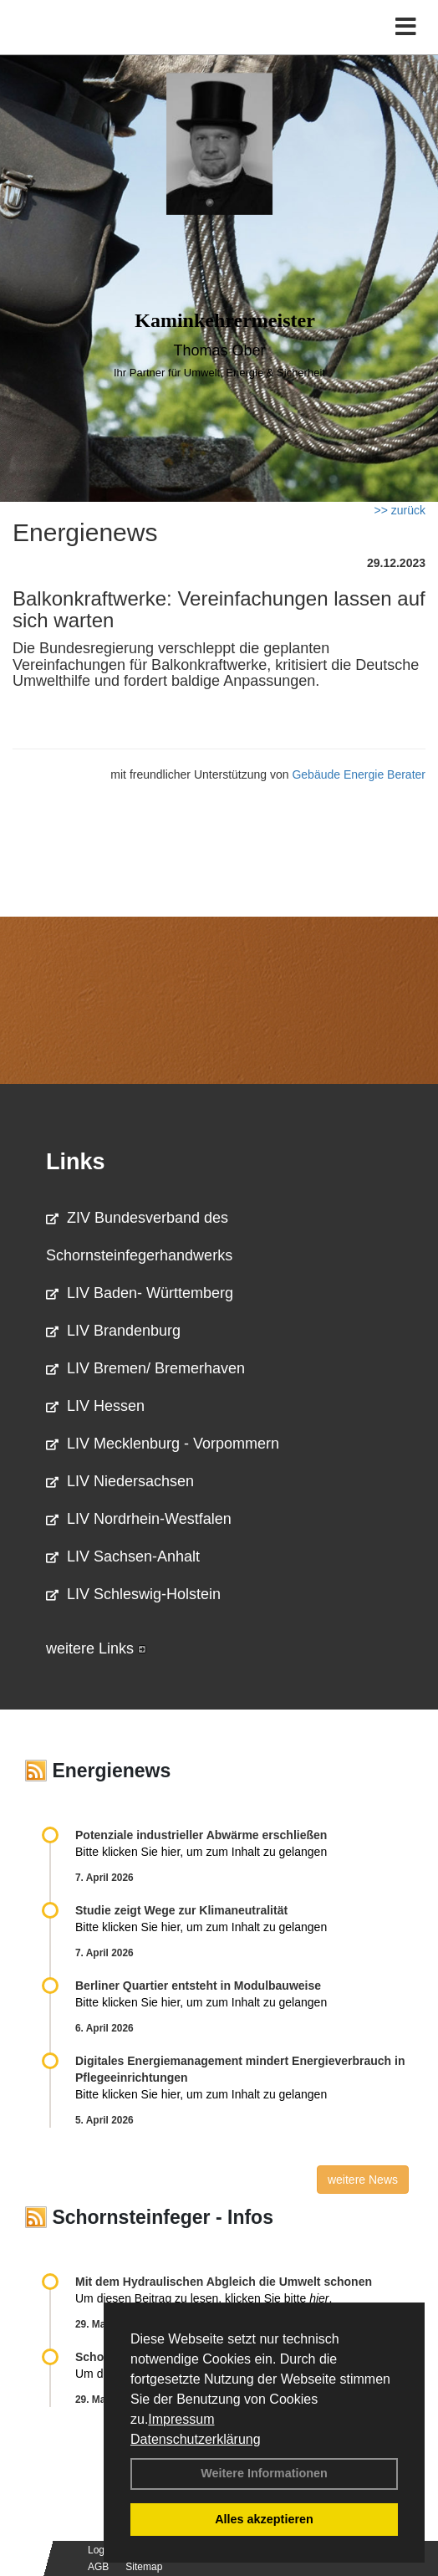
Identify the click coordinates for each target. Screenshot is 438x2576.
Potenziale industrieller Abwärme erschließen (201, 1835)
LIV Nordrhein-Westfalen (139, 1518)
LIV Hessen (95, 1406)
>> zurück (399, 510)
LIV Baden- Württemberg (139, 1293)
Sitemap (143, 2567)
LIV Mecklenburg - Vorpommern (162, 1443)
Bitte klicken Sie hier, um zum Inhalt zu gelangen (201, 1851)
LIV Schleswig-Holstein (133, 1594)
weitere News (363, 2179)
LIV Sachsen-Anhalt (123, 1556)
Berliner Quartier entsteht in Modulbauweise (198, 1985)
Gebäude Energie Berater (358, 774)
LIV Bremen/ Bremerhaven (145, 1368)
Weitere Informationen (264, 2473)
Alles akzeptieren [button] (264, 2519)
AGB (98, 2567)
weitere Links (96, 1648)
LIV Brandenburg (113, 1330)
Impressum (181, 2419)
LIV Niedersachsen (120, 1481)
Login (100, 2550)
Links (75, 1161)
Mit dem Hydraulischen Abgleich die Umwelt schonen (223, 2281)
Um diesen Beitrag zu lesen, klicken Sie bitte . (203, 2298)
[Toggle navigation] (405, 27)
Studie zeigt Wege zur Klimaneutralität (181, 1910)
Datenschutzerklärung (195, 2439)
